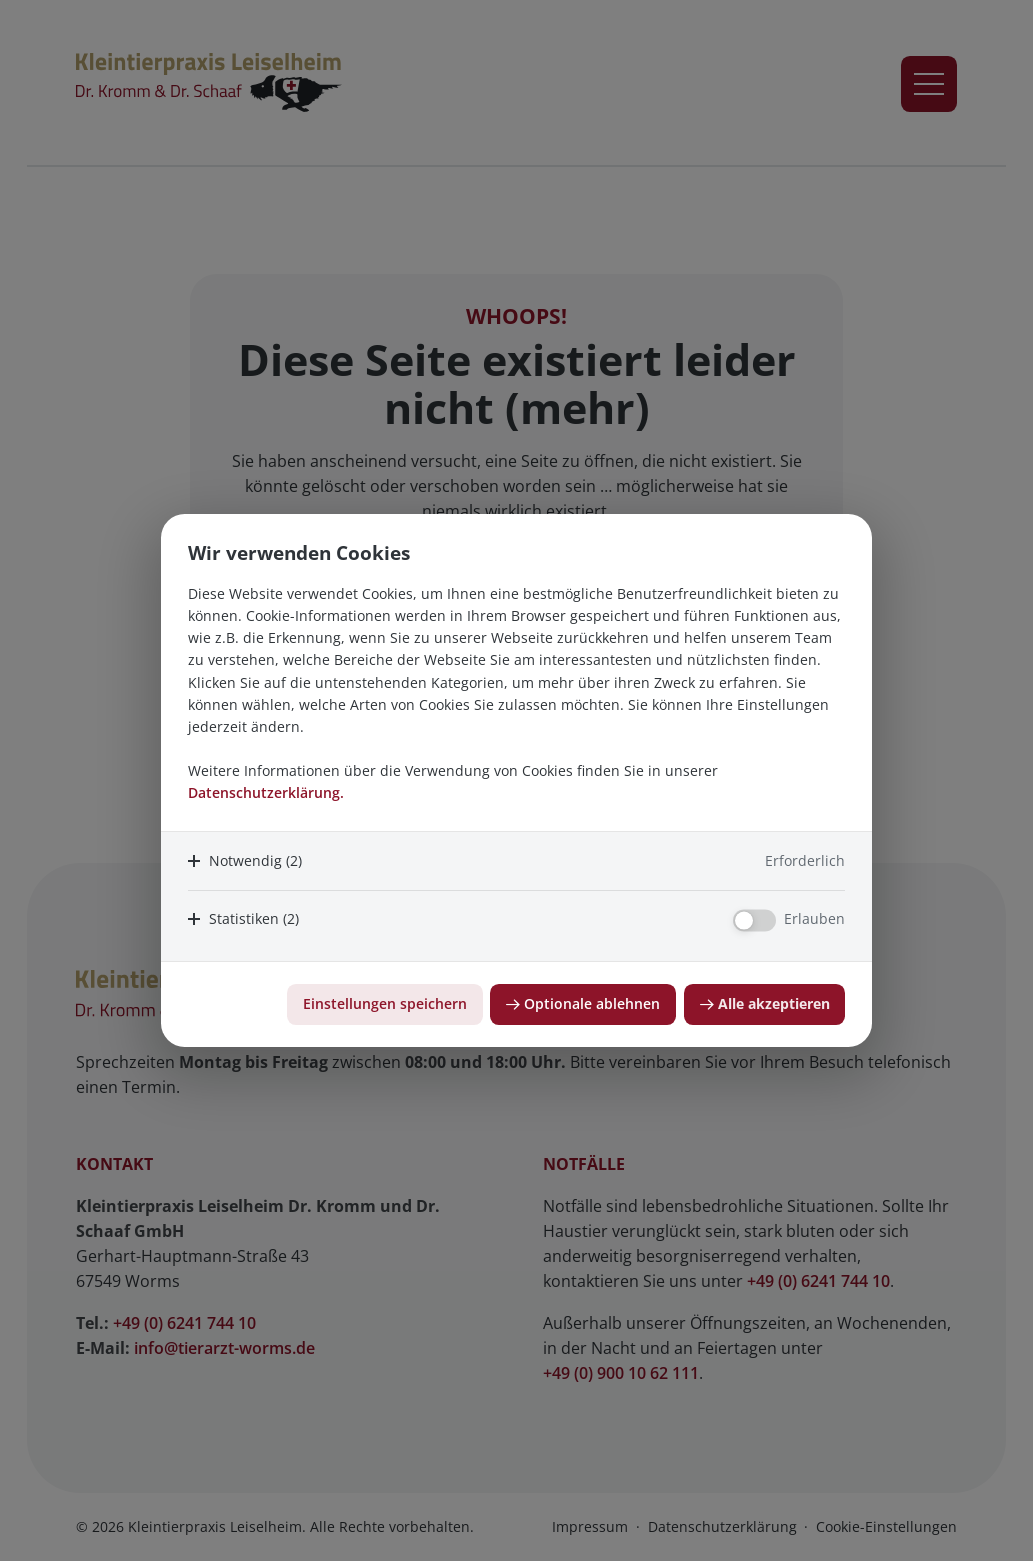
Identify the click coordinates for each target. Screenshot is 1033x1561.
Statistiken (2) (254, 918)
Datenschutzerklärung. (266, 792)
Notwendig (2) (255, 860)
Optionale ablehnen (592, 1003)
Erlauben (814, 918)
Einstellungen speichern (385, 1003)
